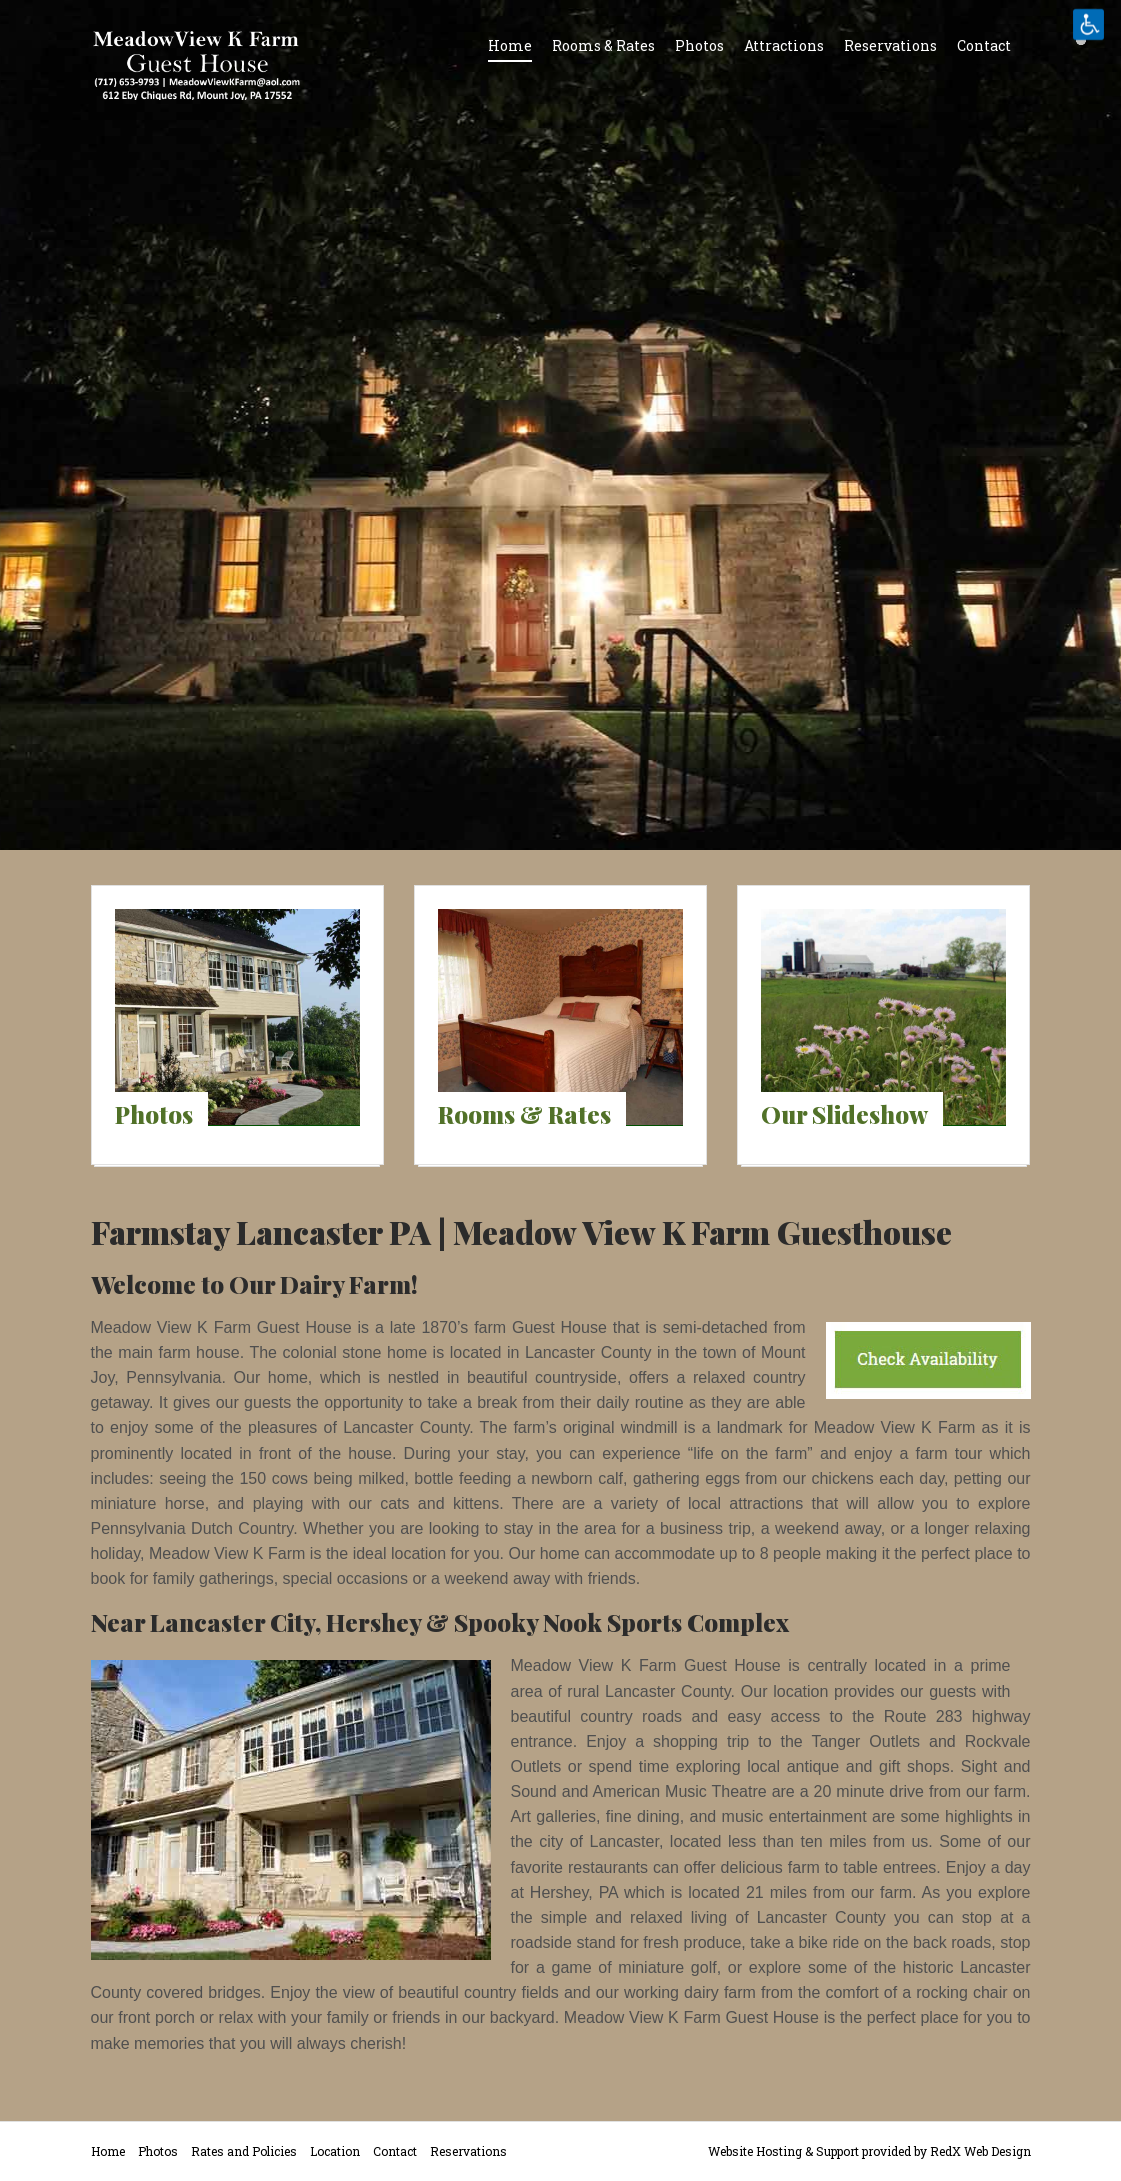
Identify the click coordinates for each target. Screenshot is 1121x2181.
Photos (699, 45)
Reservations (890, 45)
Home (510, 45)
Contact (984, 45)
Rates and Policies (244, 2151)
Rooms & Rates (603, 45)
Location (335, 2151)
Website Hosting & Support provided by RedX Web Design (869, 2151)
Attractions (784, 45)
